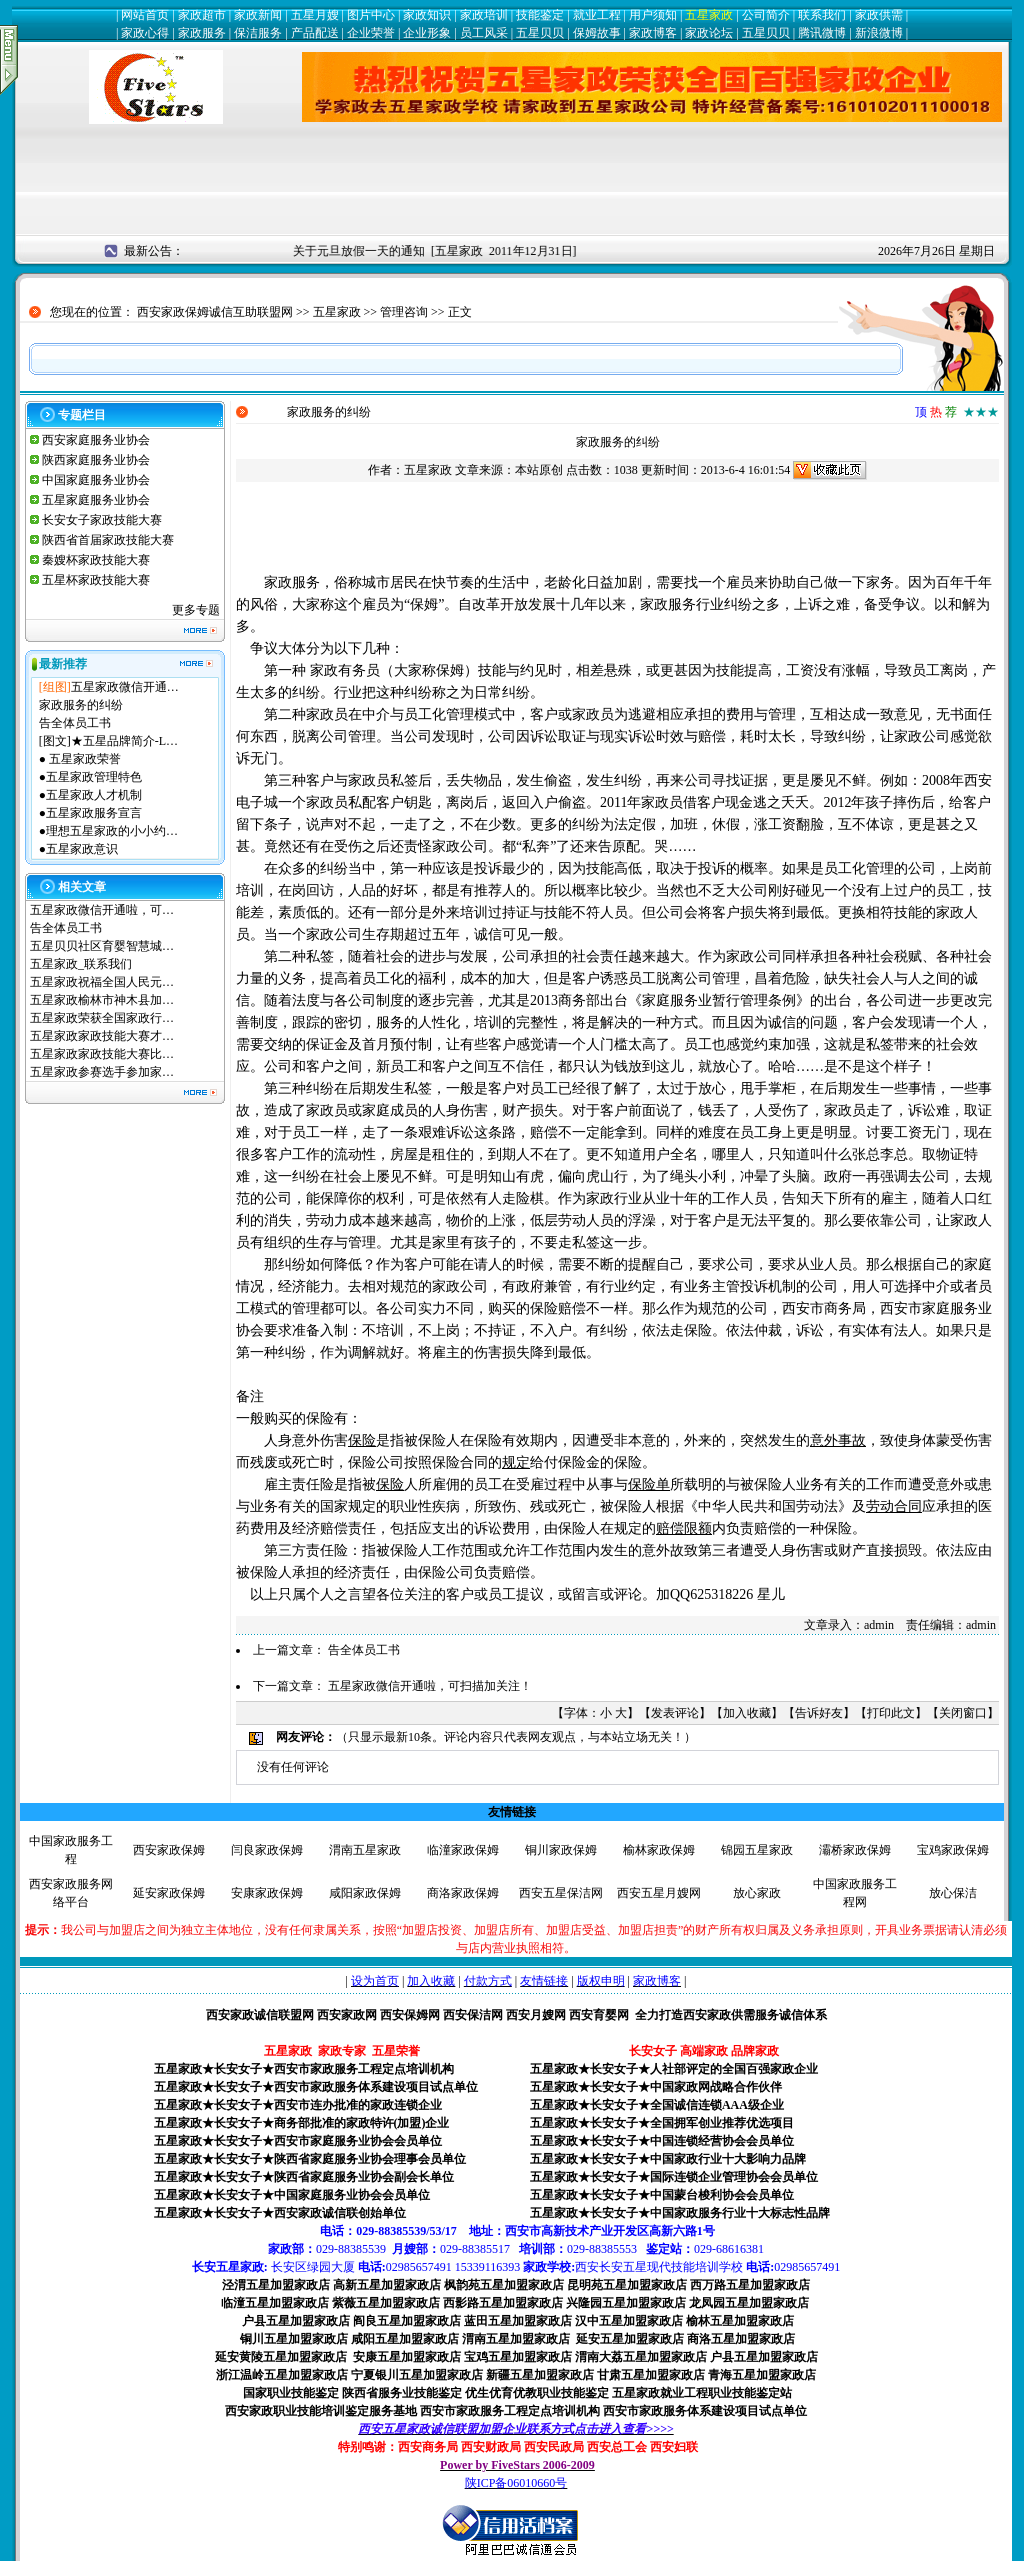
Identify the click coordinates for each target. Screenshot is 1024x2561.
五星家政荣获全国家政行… (102, 1018)
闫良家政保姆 (267, 1850)
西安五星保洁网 (561, 1893)
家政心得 (145, 33)
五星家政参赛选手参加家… (102, 1072)
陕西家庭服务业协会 (96, 460)
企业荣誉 (371, 33)
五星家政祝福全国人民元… (102, 982)
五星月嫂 (315, 15)
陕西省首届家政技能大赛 (108, 540)
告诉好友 (819, 1713)
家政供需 (879, 15)
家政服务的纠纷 (81, 705)
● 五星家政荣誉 (80, 759)
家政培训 (484, 15)
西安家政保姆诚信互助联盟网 (215, 312)
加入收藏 (747, 1713)
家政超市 (202, 15)
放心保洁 (953, 1893)
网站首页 (145, 15)
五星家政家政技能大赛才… (102, 1036)
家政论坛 (709, 33)
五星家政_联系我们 (81, 964)
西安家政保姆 (169, 1850)
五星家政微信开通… (125, 687)
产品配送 (315, 33)
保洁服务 (258, 33)
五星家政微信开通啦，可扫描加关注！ (430, 1686)
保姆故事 (597, 33)
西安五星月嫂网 (659, 1893)
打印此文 (891, 1713)
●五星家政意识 (78, 849)
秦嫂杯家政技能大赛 (96, 560)
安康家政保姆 (267, 1893)
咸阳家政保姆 (365, 1893)
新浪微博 (879, 33)
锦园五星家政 (757, 1850)
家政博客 (653, 33)
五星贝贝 (540, 33)
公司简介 (766, 15)
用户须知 (653, 15)
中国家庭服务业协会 (96, 480)
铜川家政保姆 (561, 1850)
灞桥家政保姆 (855, 1850)
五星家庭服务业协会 (96, 500)
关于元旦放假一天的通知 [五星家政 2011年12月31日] (442, 251)
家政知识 (427, 15)
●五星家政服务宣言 (90, 813)
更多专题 (196, 610)
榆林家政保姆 (659, 1850)
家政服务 (202, 33)
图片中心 (371, 15)
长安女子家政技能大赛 (102, 520)
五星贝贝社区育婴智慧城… (102, 946)
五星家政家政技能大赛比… (102, 1054)
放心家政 (757, 1893)
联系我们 (822, 15)
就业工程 (597, 15)
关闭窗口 (963, 1713)
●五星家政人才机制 (90, 795)
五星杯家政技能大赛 (96, 580)
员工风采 (484, 33)
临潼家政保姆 (463, 1850)
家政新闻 (258, 15)
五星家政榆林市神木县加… (102, 1000)
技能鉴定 (540, 15)
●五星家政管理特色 (90, 777)
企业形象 (427, 33)
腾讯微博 (822, 33)
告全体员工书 (75, 723)
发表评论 (675, 1713)
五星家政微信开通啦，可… (102, 910)
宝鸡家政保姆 (953, 1850)
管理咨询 (404, 312)
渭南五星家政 (365, 1850)
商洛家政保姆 (463, 1893)
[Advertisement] (512, 189)
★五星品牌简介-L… (124, 741)
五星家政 (709, 15)
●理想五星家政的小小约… (108, 831)
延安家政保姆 (169, 1893)
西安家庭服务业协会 (96, 440)
